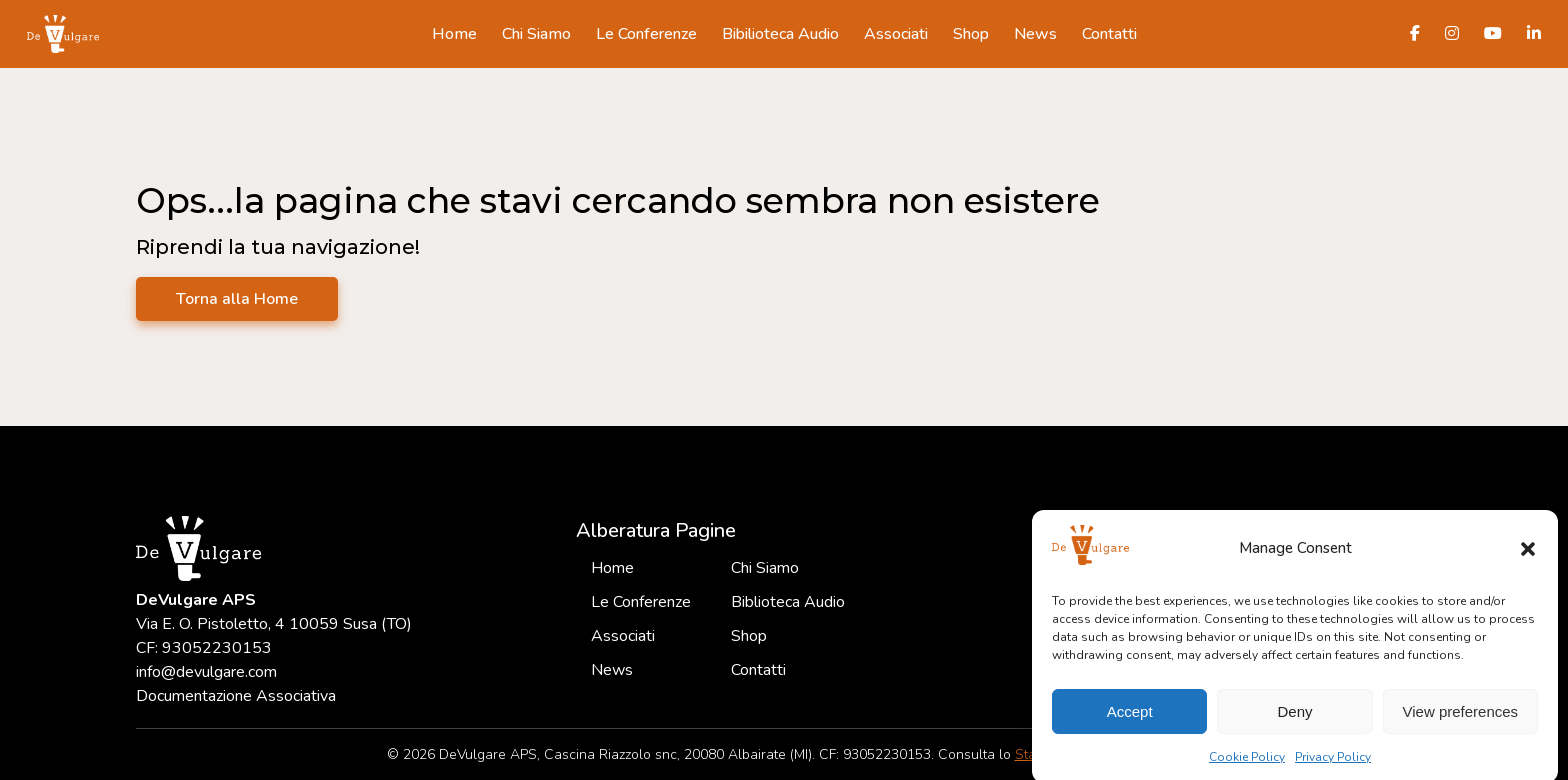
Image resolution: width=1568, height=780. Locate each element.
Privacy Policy (1333, 765)
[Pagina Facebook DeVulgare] (1415, 34)
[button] (1528, 557)
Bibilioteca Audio (780, 34)
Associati (896, 34)
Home (454, 34)
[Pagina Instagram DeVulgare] (1452, 34)
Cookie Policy (1247, 765)
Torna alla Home (237, 299)
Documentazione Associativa (236, 696)
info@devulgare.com (206, 672)
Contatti (1109, 34)
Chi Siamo (536, 34)
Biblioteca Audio (788, 602)
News (1035, 34)
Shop (971, 34)
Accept (1130, 719)
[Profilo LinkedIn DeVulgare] (1534, 34)
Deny (1294, 719)
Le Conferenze (646, 34)
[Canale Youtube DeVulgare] (1493, 34)
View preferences (1461, 719)
